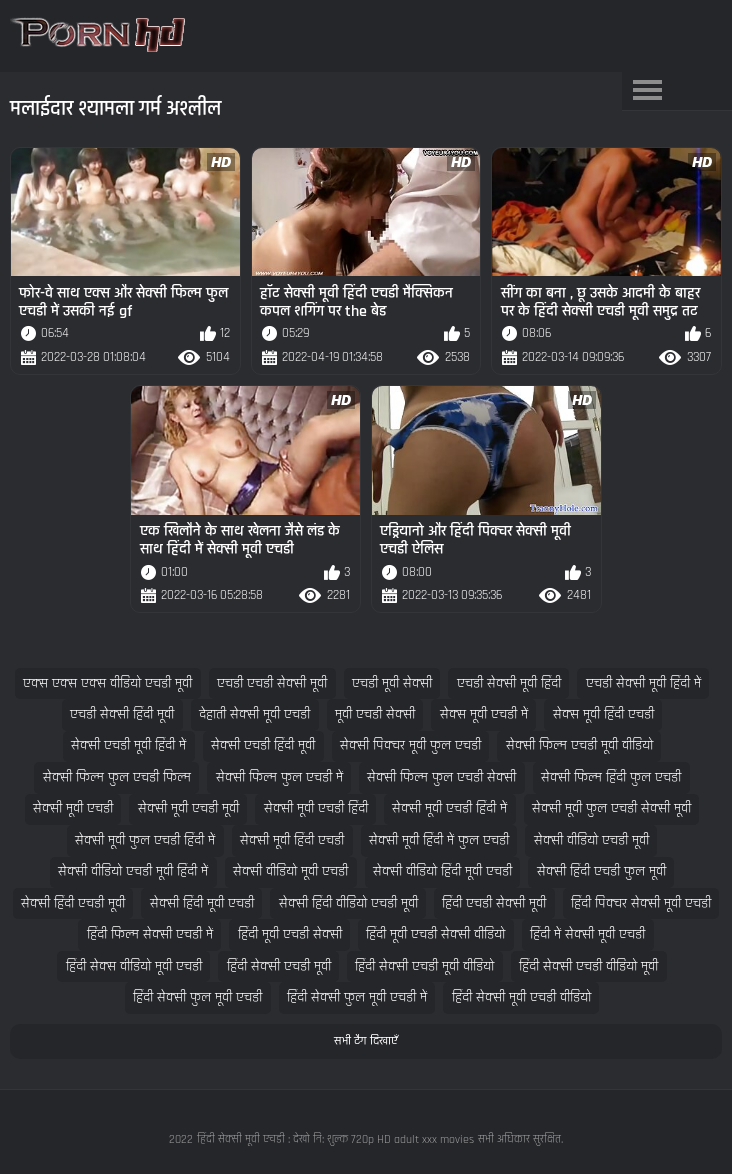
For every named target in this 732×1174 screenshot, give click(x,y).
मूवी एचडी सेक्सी (375, 714)
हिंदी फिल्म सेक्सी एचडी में (150, 934)
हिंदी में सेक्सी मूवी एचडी (587, 934)
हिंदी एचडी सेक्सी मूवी (494, 903)
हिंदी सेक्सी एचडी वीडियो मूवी (588, 966)
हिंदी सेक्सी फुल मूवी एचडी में (357, 997)
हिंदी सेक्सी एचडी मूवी (279, 966)
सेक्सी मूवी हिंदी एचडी (292, 840)
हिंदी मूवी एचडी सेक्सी (290, 934)
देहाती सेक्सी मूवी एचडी (254, 714)
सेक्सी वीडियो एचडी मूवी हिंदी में (133, 871)
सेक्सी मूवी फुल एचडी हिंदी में (145, 840)
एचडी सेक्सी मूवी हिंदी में (643, 683)
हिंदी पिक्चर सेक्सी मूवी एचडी (641, 903)
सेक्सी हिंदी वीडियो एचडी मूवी (348, 903)
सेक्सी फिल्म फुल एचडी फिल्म (117, 777)
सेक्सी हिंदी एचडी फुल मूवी (601, 871)
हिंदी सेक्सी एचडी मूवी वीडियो (424, 966)
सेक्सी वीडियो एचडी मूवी (591, 840)
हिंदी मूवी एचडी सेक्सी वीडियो (435, 934)
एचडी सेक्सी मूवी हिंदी (509, 683)
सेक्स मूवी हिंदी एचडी (603, 714)
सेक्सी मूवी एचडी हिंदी (316, 808)
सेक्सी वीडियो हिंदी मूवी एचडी (442, 871)
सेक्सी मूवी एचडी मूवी (188, 808)
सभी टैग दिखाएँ (366, 1041)
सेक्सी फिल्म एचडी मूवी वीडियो (579, 745)
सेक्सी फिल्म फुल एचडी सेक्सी (441, 777)
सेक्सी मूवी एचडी (73, 808)
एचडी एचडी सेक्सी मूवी (272, 683)
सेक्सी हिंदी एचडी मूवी (73, 903)
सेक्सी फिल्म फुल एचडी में (279, 777)
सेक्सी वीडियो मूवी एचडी (290, 871)
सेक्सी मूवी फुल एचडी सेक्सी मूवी (611, 808)
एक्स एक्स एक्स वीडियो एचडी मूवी (107, 683)
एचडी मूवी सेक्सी (392, 683)
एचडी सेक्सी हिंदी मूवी (122, 714)
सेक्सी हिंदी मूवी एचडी (202, 903)
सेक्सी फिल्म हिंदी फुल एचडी (611, 777)
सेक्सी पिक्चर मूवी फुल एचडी (410, 745)
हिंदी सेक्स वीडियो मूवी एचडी (134, 966)
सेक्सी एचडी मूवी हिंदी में (128, 745)
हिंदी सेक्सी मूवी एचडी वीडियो (521, 997)
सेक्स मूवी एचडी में (484, 714)
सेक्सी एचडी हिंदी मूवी (263, 745)
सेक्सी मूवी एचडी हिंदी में (449, 808)
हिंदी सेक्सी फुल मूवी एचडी (197, 997)
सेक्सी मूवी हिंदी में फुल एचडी (439, 840)
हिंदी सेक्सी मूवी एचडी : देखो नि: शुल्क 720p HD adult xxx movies (335, 1139)
